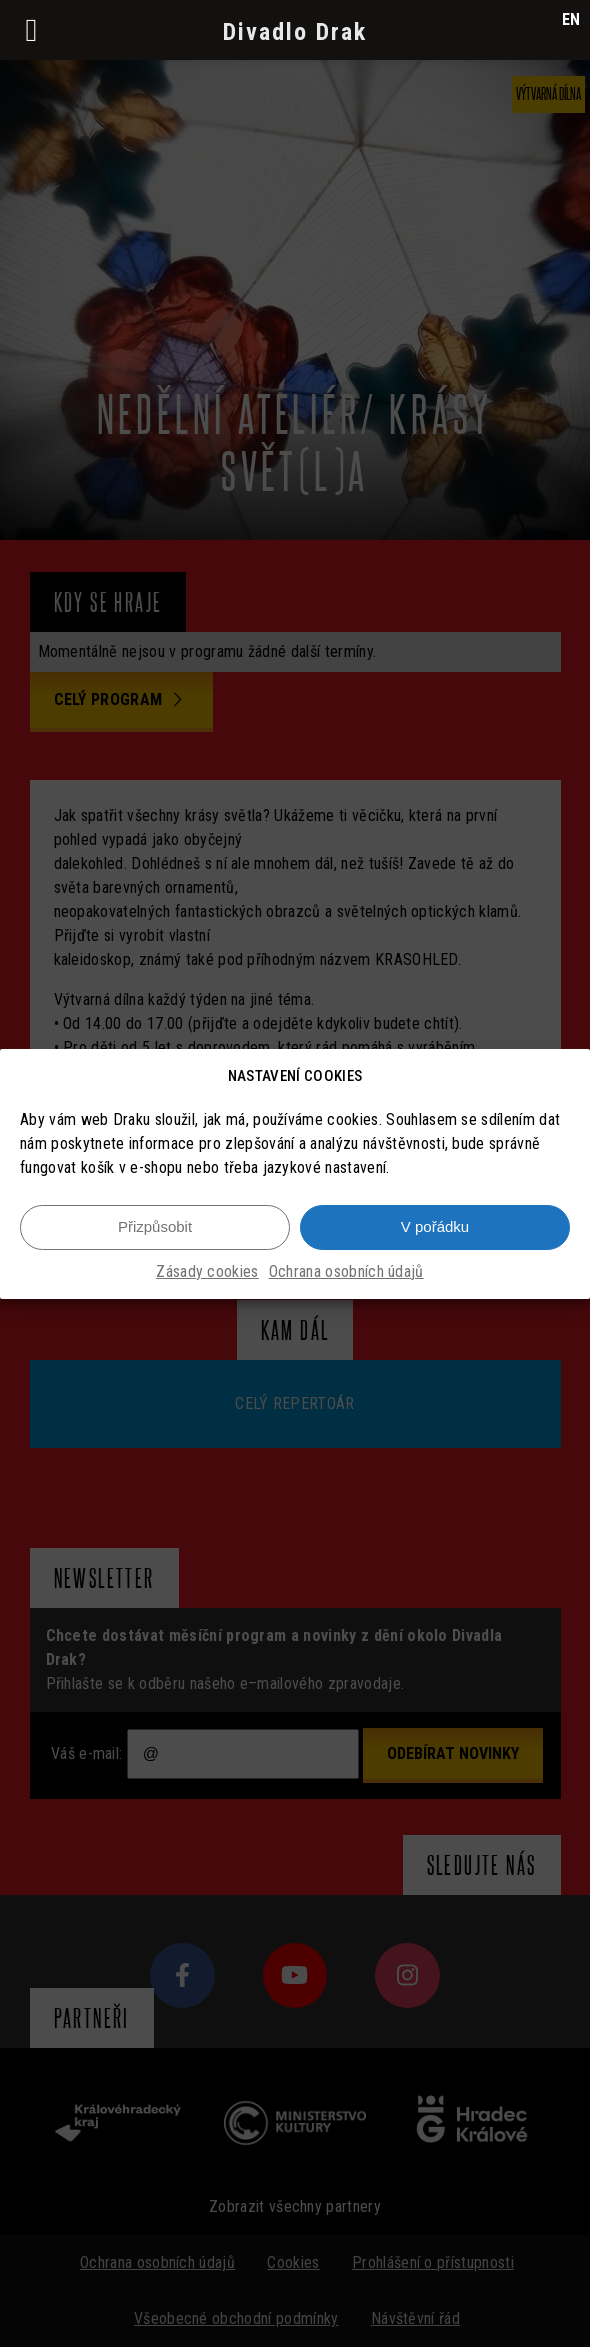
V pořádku (435, 1226)
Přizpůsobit (155, 1226)
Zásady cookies (207, 1271)
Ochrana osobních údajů (346, 1271)
